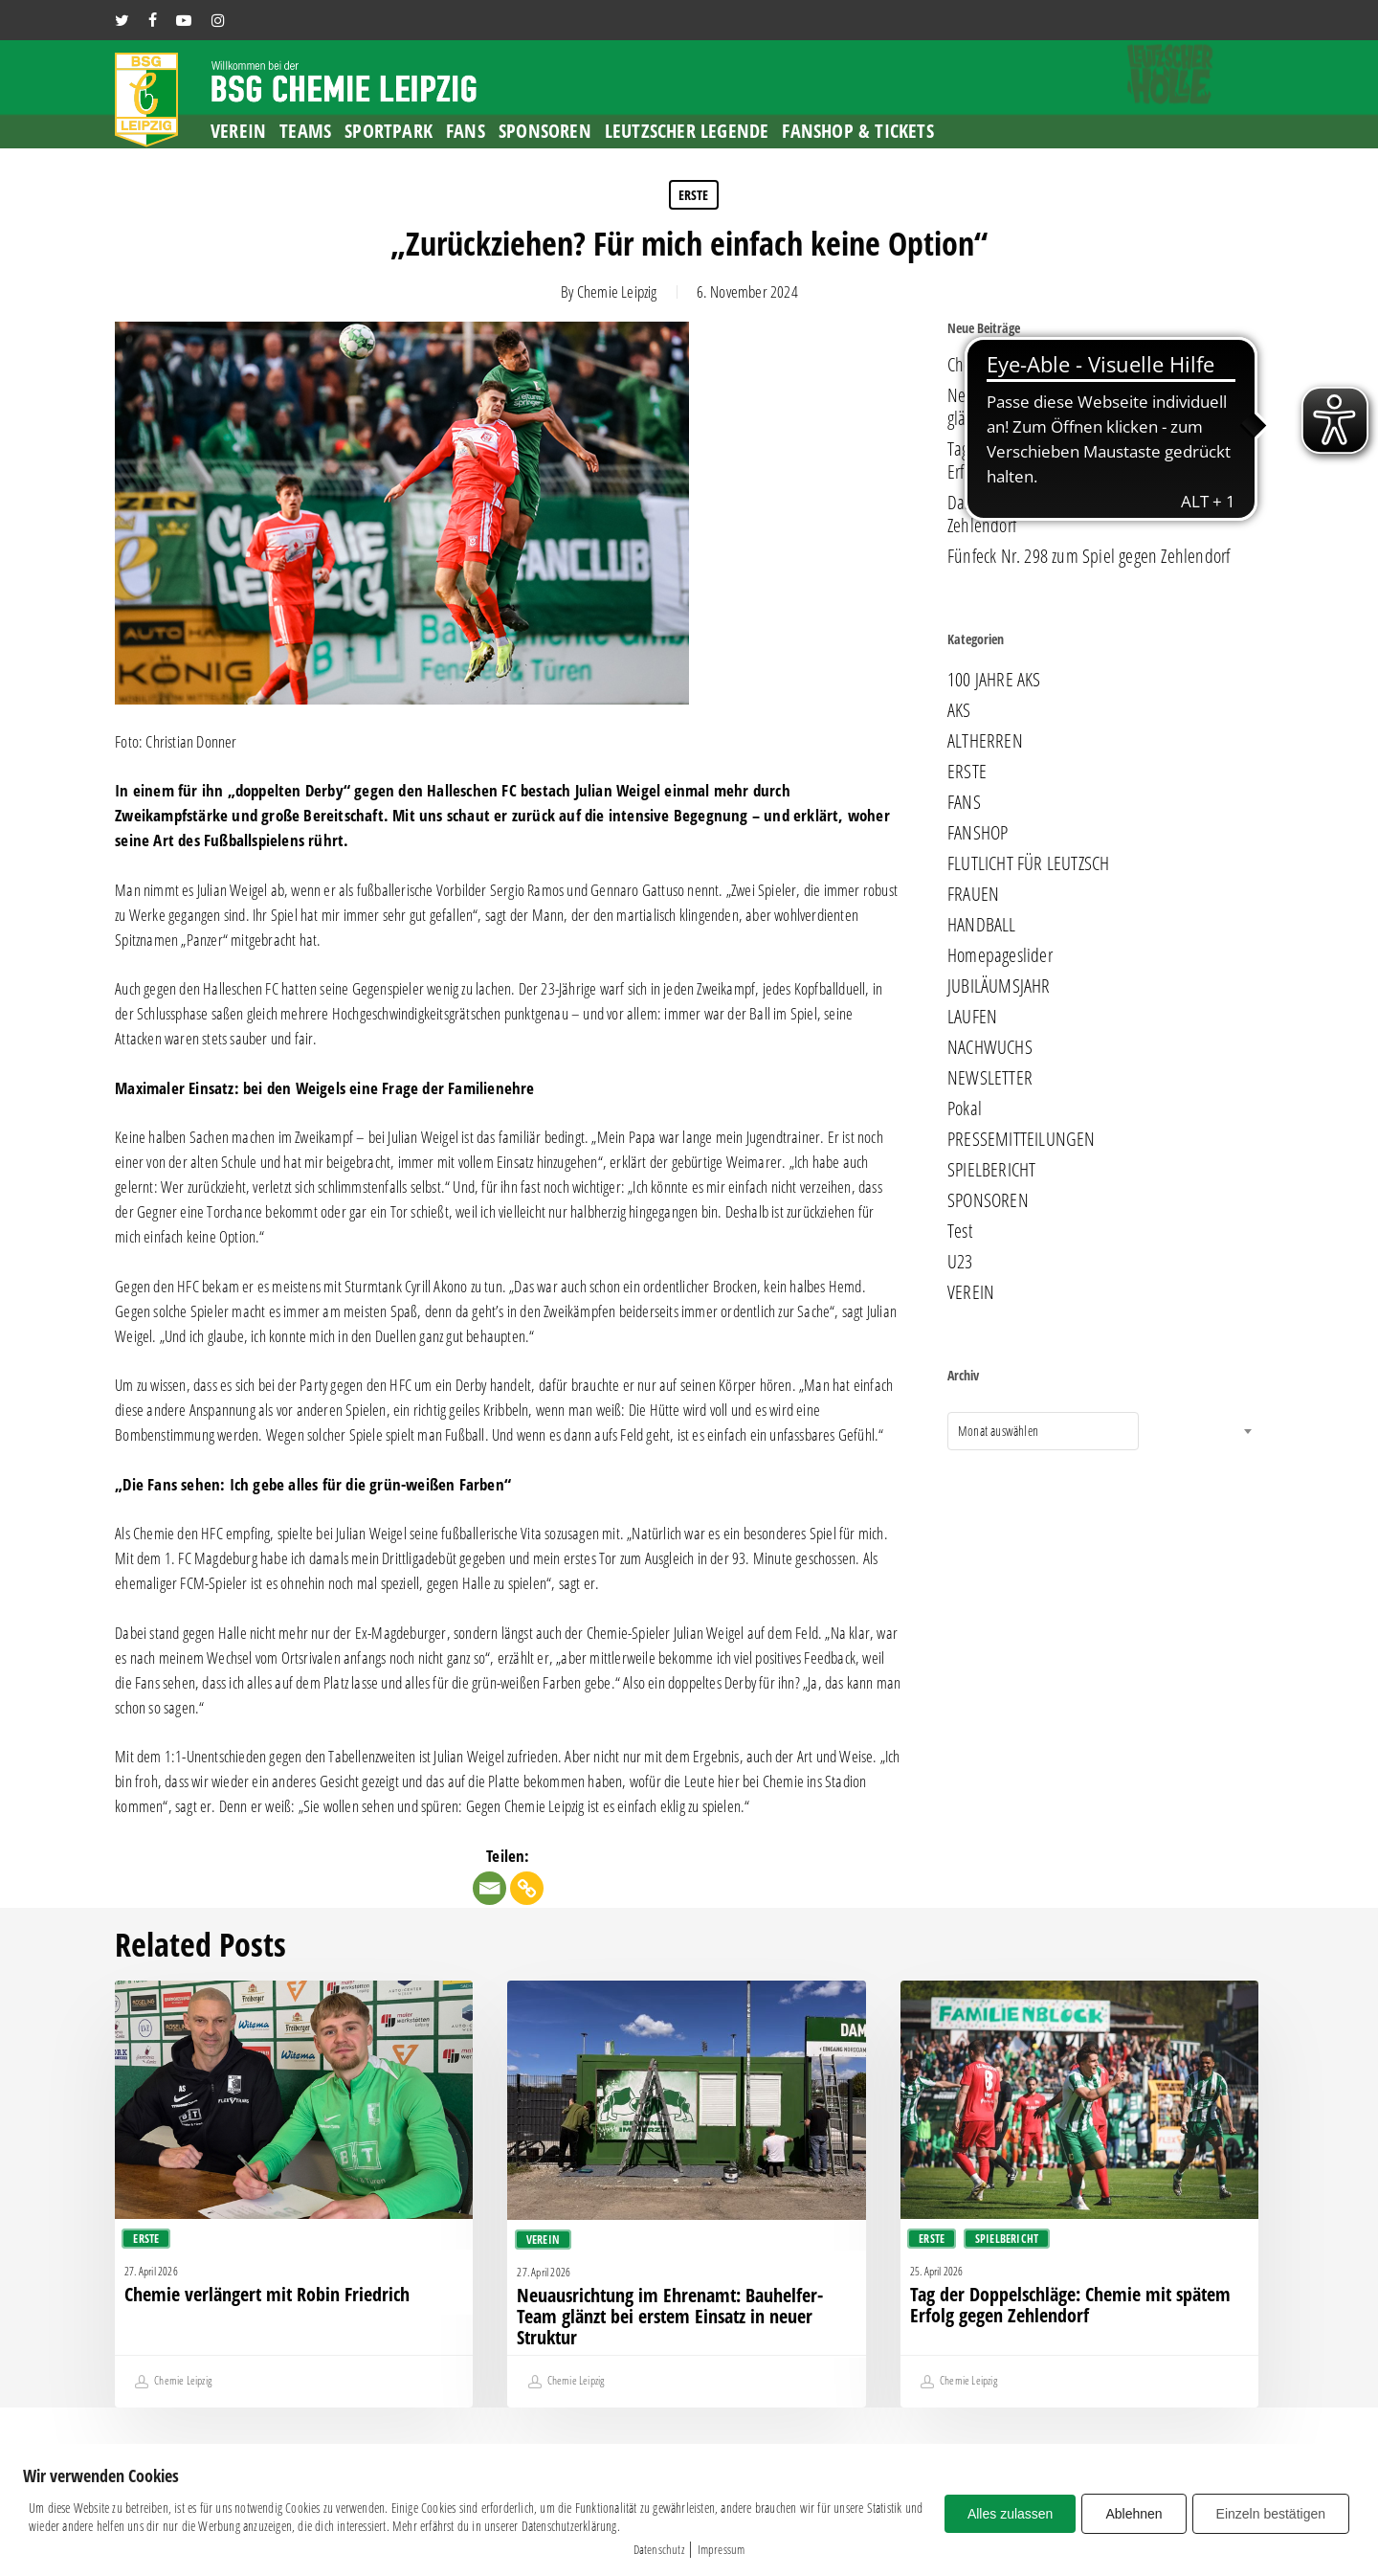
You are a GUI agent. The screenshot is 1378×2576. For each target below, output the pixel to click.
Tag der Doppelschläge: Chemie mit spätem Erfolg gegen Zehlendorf (1086, 460)
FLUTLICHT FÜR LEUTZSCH (1028, 863)
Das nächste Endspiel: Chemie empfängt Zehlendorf (1076, 514)
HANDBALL (981, 924)
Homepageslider (1000, 955)
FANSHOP (977, 832)
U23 (960, 1261)
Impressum (721, 2549)
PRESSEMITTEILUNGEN (1021, 1139)
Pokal (964, 1108)
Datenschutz (658, 2549)
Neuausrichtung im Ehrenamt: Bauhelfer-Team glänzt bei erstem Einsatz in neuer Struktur (1097, 407)
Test (959, 1231)
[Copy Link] (527, 1888)
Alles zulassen (1010, 2513)
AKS (959, 710)
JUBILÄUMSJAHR (999, 985)
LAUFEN (972, 1016)
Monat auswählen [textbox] (998, 1431)
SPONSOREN (988, 1200)
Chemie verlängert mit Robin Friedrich (1068, 364)
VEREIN (970, 1292)
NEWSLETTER (990, 1077)
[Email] (489, 1888)
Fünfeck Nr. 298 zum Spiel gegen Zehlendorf (1088, 556)
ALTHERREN (985, 740)
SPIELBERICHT (991, 1169)
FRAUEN (973, 894)
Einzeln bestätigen (1270, 2513)
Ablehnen (1133, 2513)
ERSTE (693, 195)
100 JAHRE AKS (994, 679)
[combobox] (1043, 1431)
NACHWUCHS (990, 1047)
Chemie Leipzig (617, 291)
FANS (964, 802)
